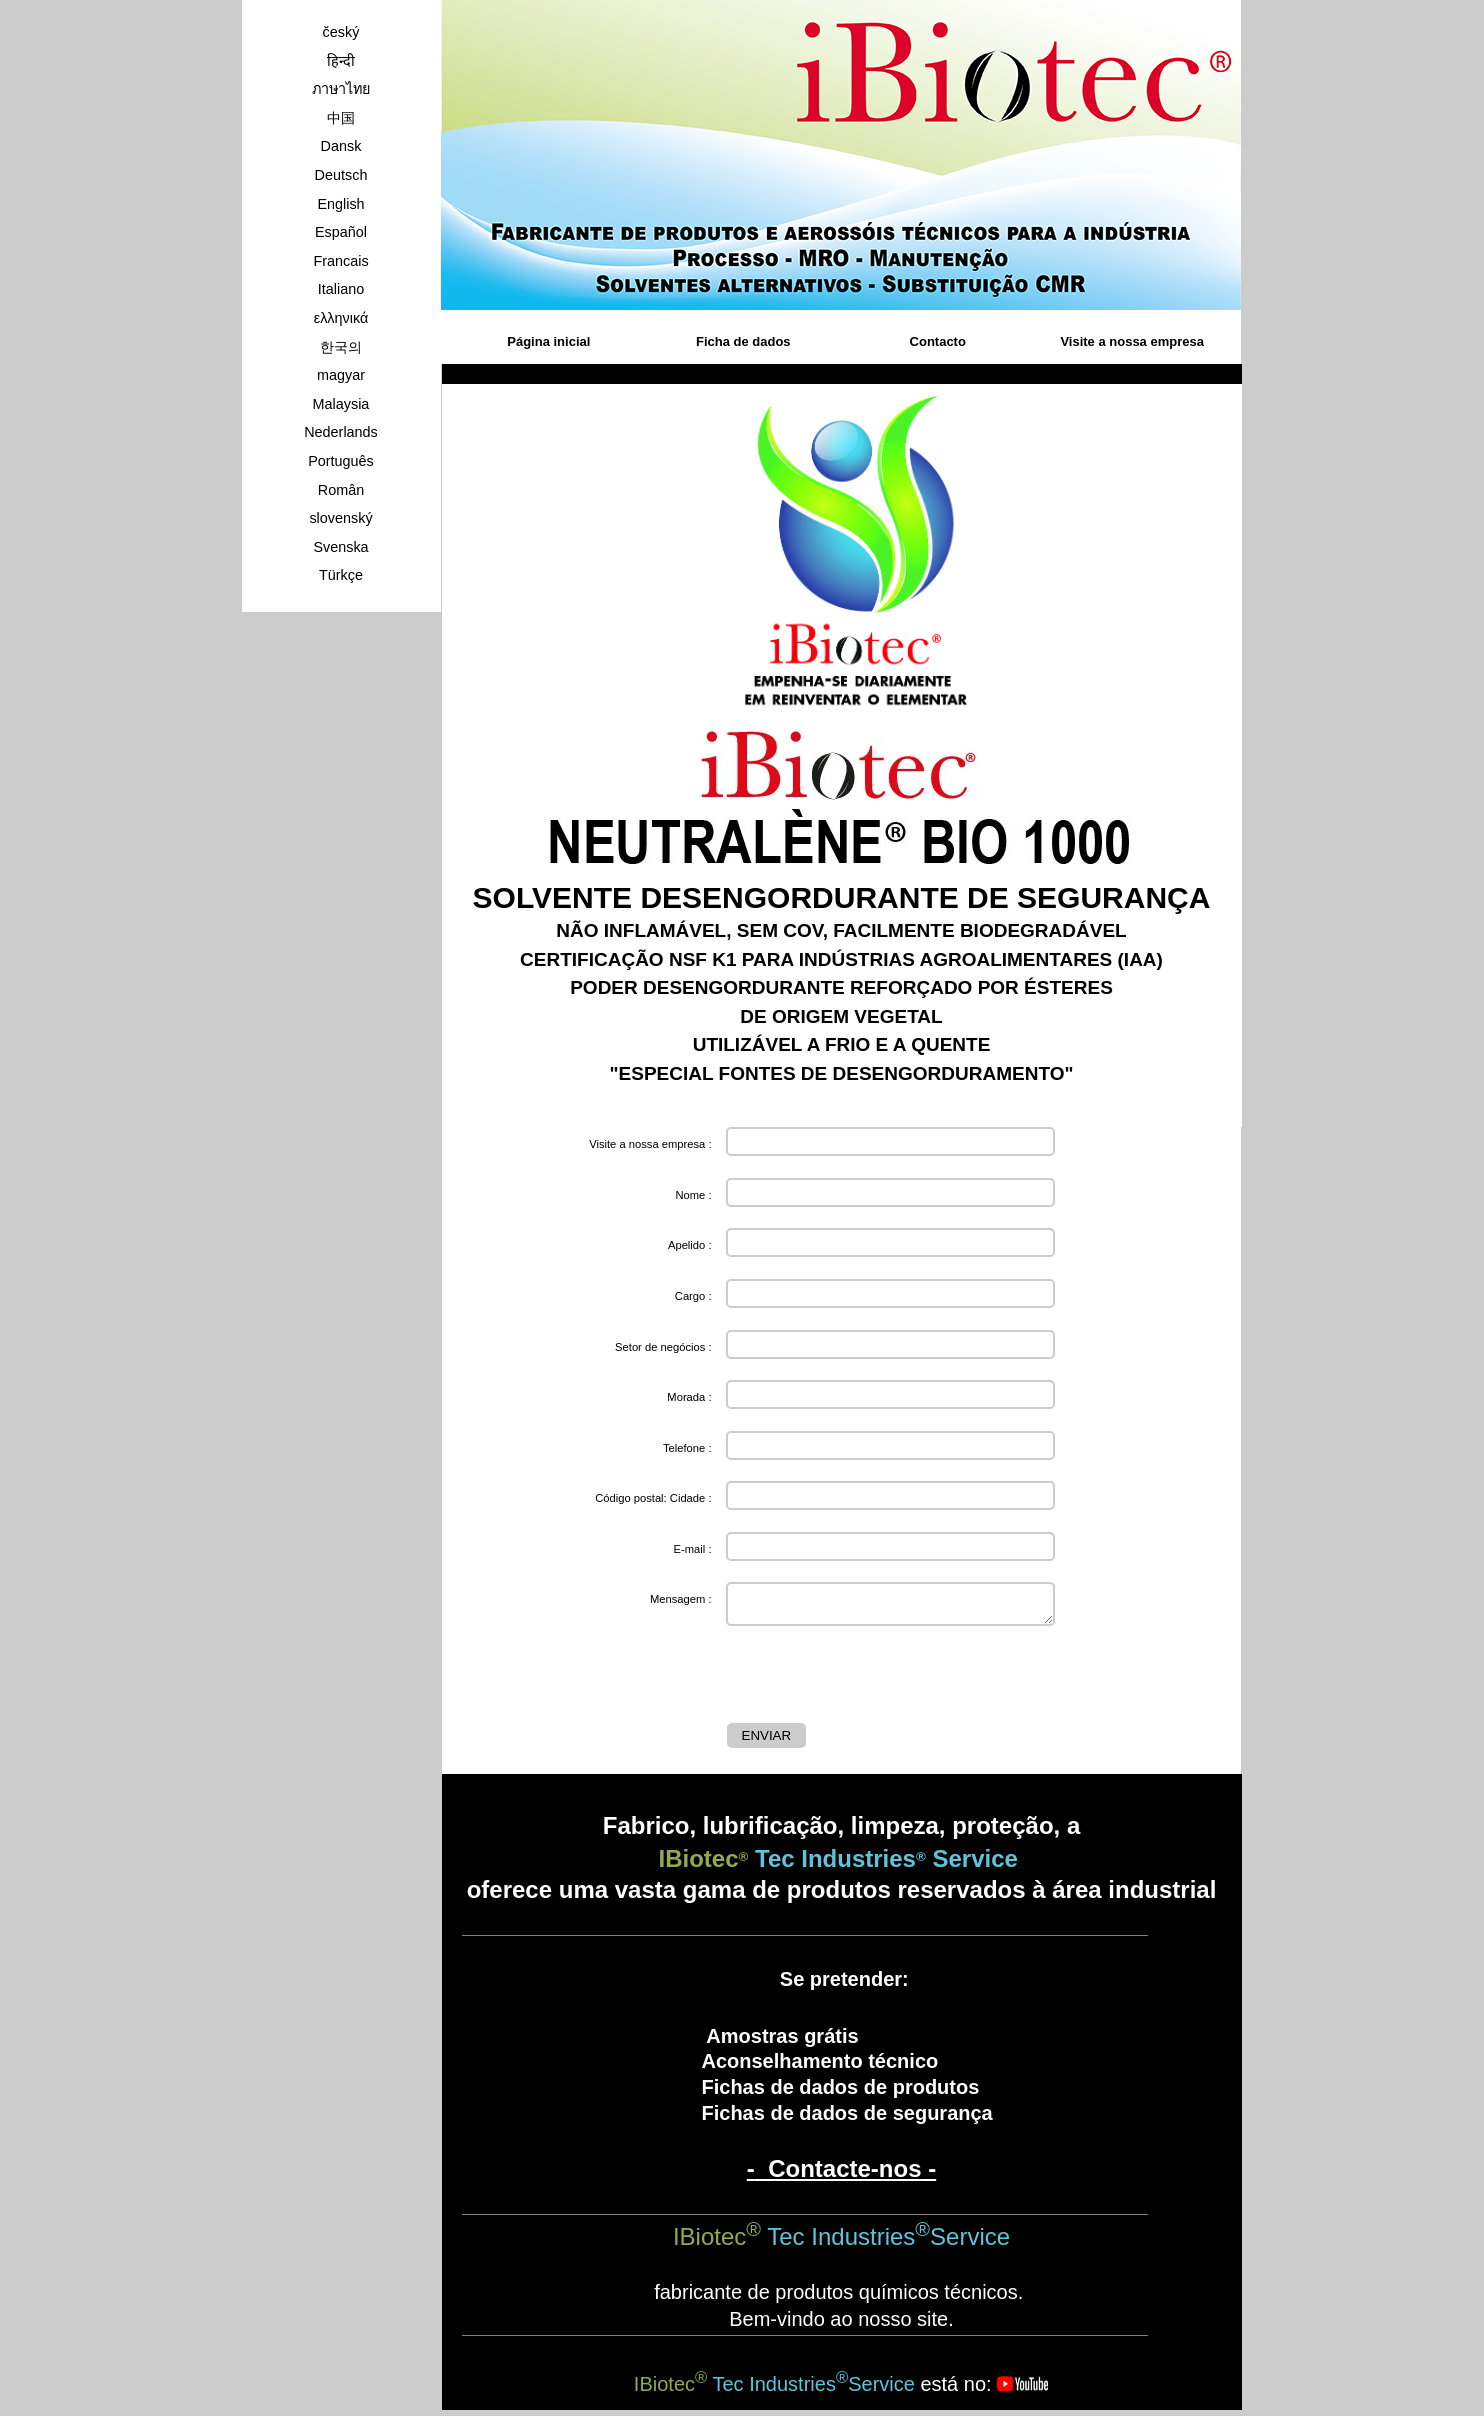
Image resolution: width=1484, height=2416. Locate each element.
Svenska (340, 547)
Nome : (693, 1195)
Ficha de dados (743, 341)
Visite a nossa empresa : (650, 1144)
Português (341, 461)
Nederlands (341, 432)
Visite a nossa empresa (1132, 341)
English (340, 204)
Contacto (938, 341)
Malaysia (341, 404)
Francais (340, 261)
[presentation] (879, 1679)
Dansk (341, 146)
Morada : (689, 1397)
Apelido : (690, 1245)
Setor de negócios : (663, 1347)
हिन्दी (341, 61)
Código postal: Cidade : (653, 1498)
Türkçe (341, 575)
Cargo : (693, 1296)
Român (341, 490)
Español (341, 232)
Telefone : (687, 1448)
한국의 (341, 347)
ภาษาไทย (341, 89)
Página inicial (548, 341)
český (341, 32)
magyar (341, 375)
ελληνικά (341, 318)
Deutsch (341, 175)
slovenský (340, 518)
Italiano (341, 289)
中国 (341, 118)
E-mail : (693, 1549)
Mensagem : (681, 1599)
